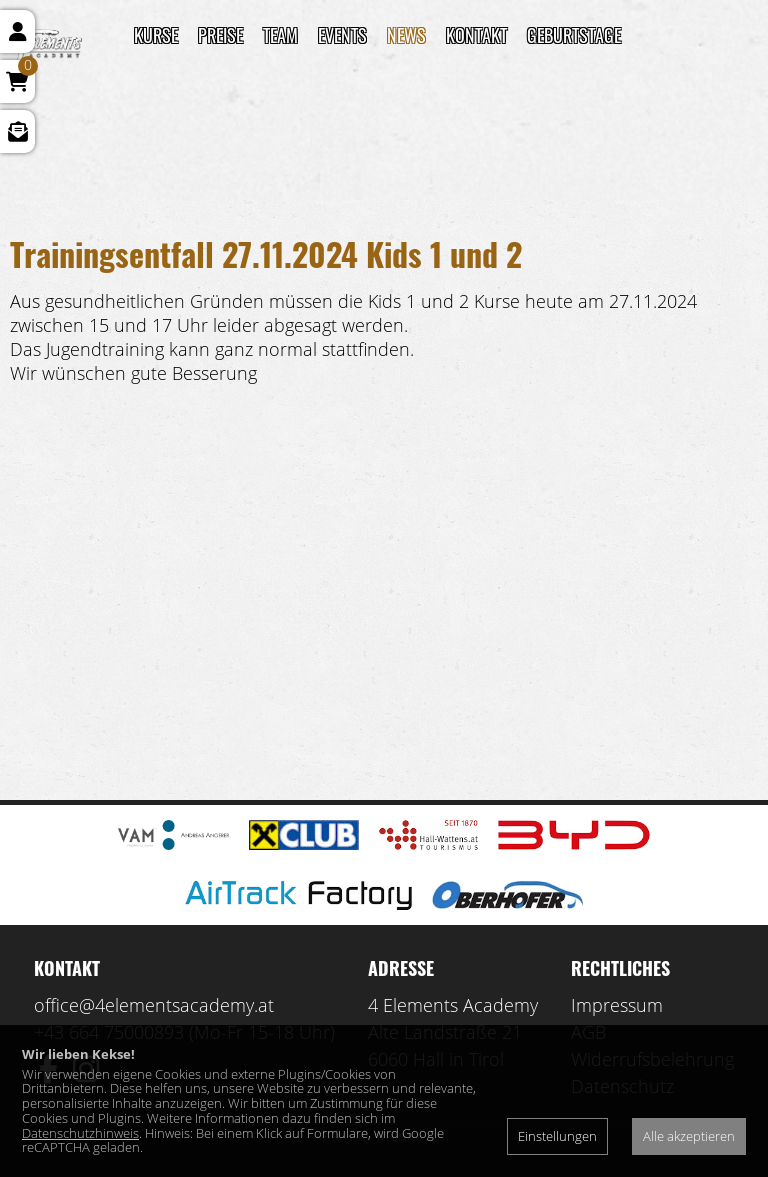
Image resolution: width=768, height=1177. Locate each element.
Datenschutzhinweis (80, 1133)
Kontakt (476, 35)
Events (342, 35)
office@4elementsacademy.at (154, 1005)
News (406, 35)
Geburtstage (574, 35)
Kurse (156, 35)
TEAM (280, 35)
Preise (220, 35)
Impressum (617, 1005)
